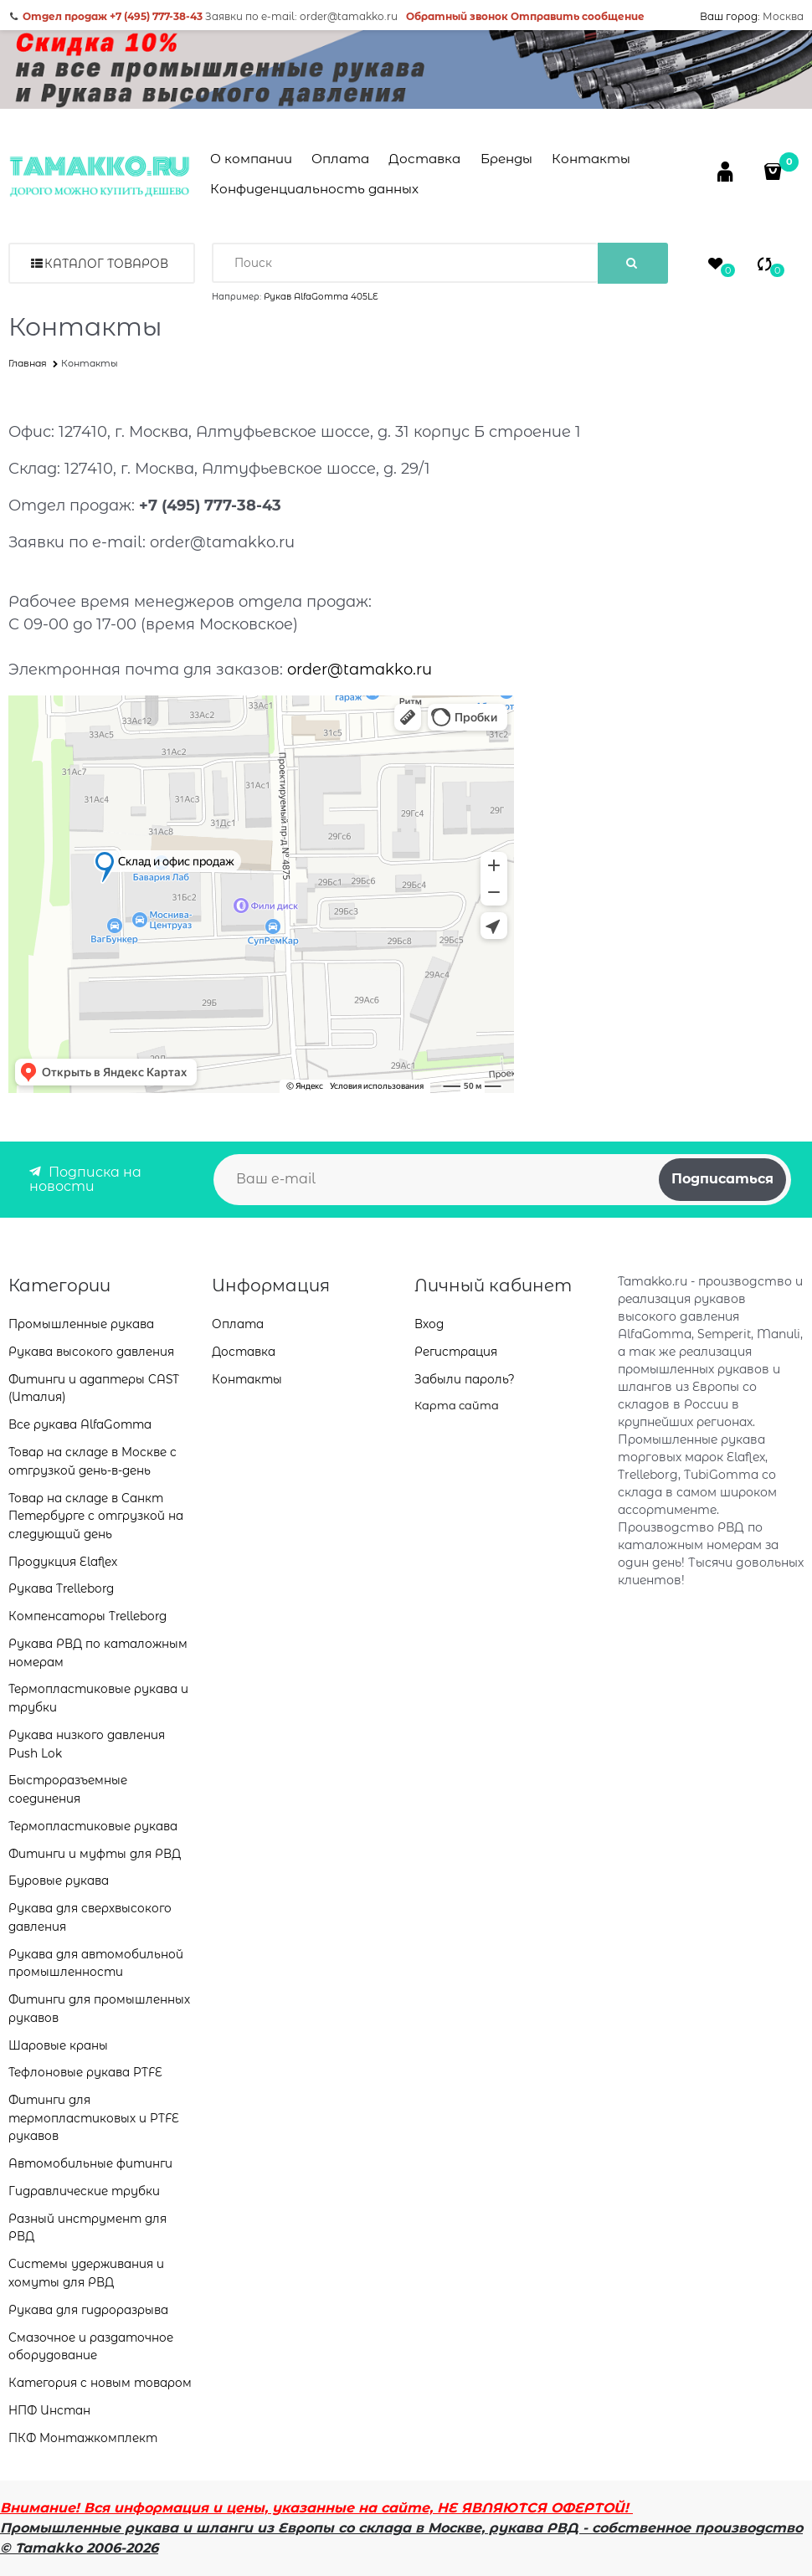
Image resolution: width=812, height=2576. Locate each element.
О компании (251, 159)
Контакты (591, 159)
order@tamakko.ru (359, 669)
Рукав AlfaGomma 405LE (321, 296)
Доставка (424, 159)
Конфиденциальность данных (314, 189)
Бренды (506, 159)
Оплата (340, 159)
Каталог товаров (106, 263)
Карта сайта (456, 1405)
